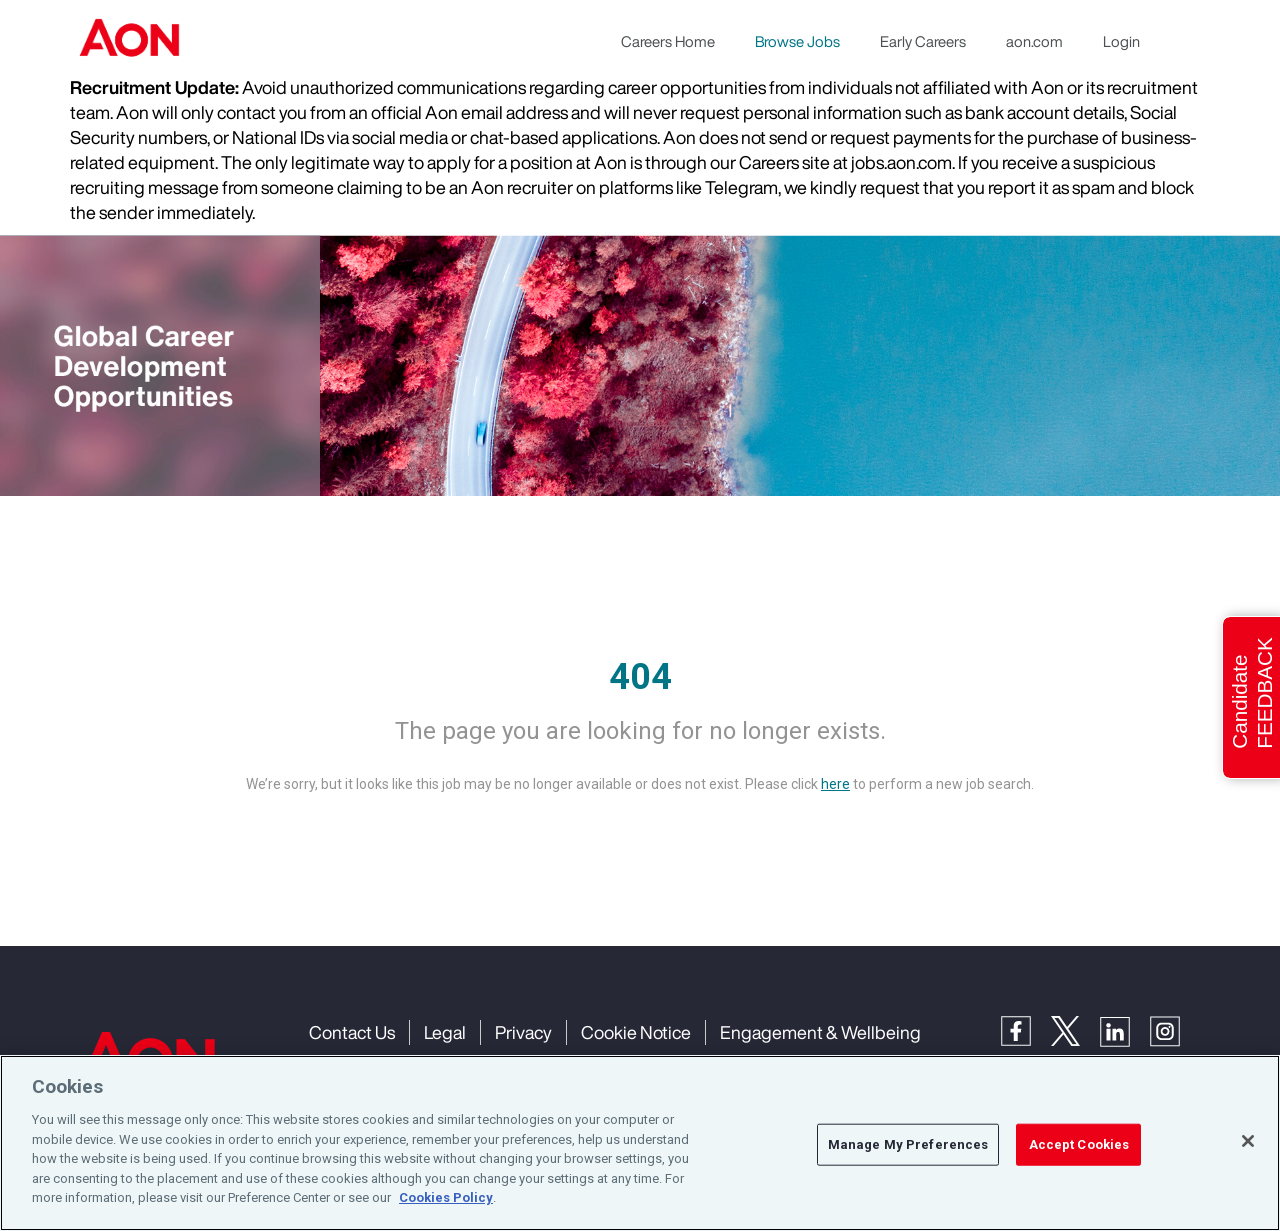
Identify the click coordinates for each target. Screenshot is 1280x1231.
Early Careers (923, 41)
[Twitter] (1075, 1029)
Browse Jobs (797, 41)
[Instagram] (1175, 1029)
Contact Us (352, 1032)
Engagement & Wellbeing (820, 1032)
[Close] (1248, 1141)
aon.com (1034, 41)
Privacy (523, 1032)
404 (640, 677)
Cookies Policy (446, 1197)
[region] (640, 1143)
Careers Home (668, 41)
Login (1121, 41)
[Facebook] (1026, 1029)
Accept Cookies (1079, 1144)
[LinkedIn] (1125, 1029)
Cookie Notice (636, 1032)
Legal (445, 1032)
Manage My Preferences (908, 1144)
